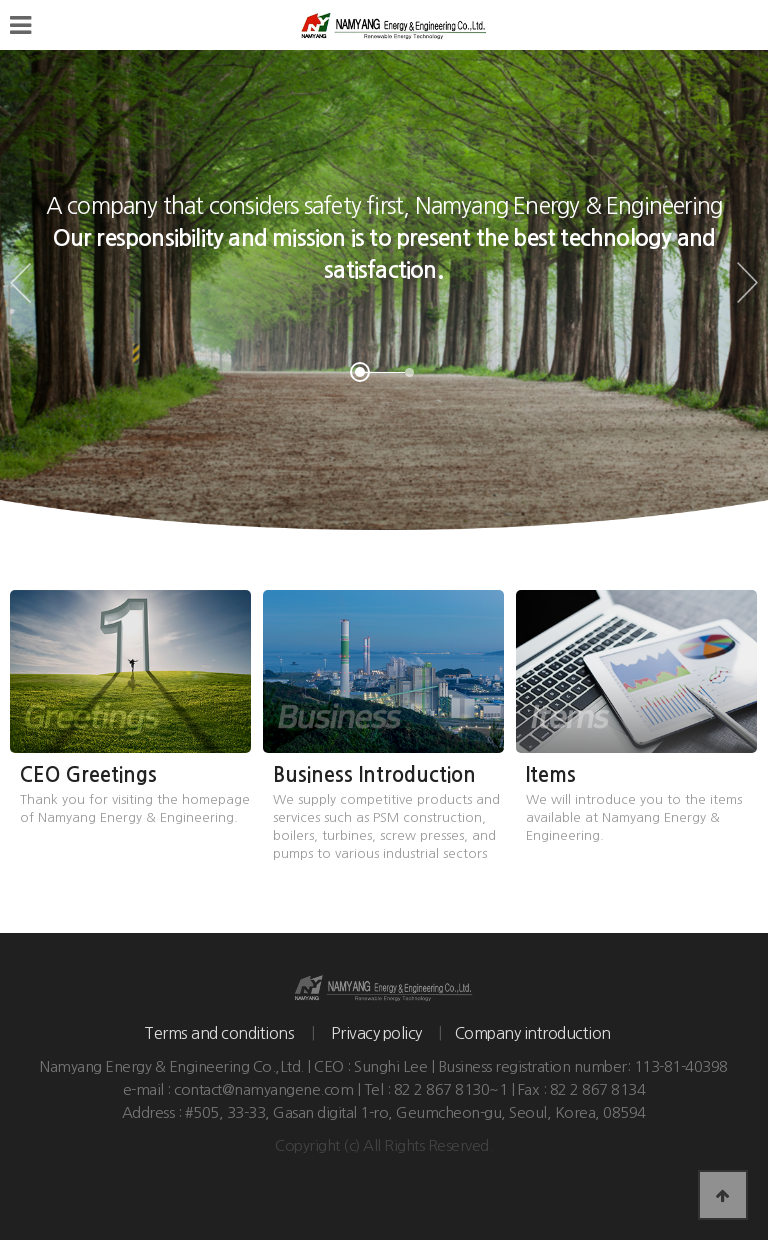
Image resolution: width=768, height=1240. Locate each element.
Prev (20, 283)
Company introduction (533, 1033)
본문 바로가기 (0, 0)
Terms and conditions (219, 1033)
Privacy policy (376, 1033)
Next (747, 283)
